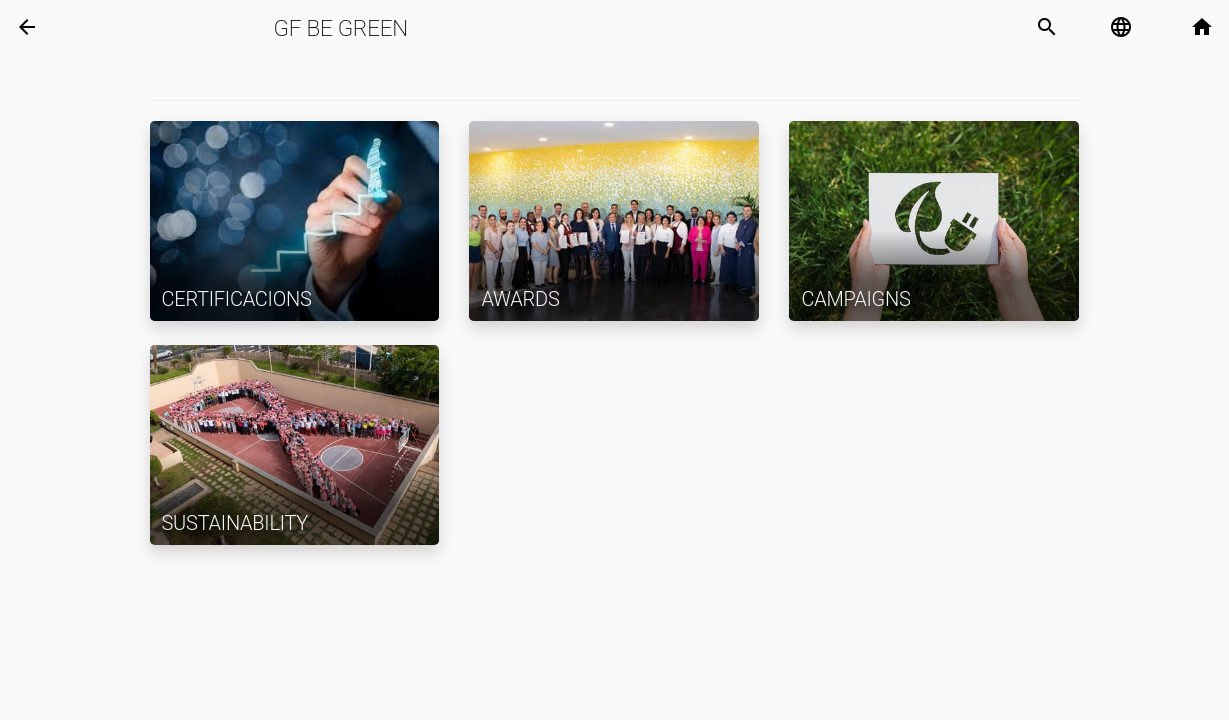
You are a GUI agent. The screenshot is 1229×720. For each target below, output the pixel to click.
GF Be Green (341, 28)
